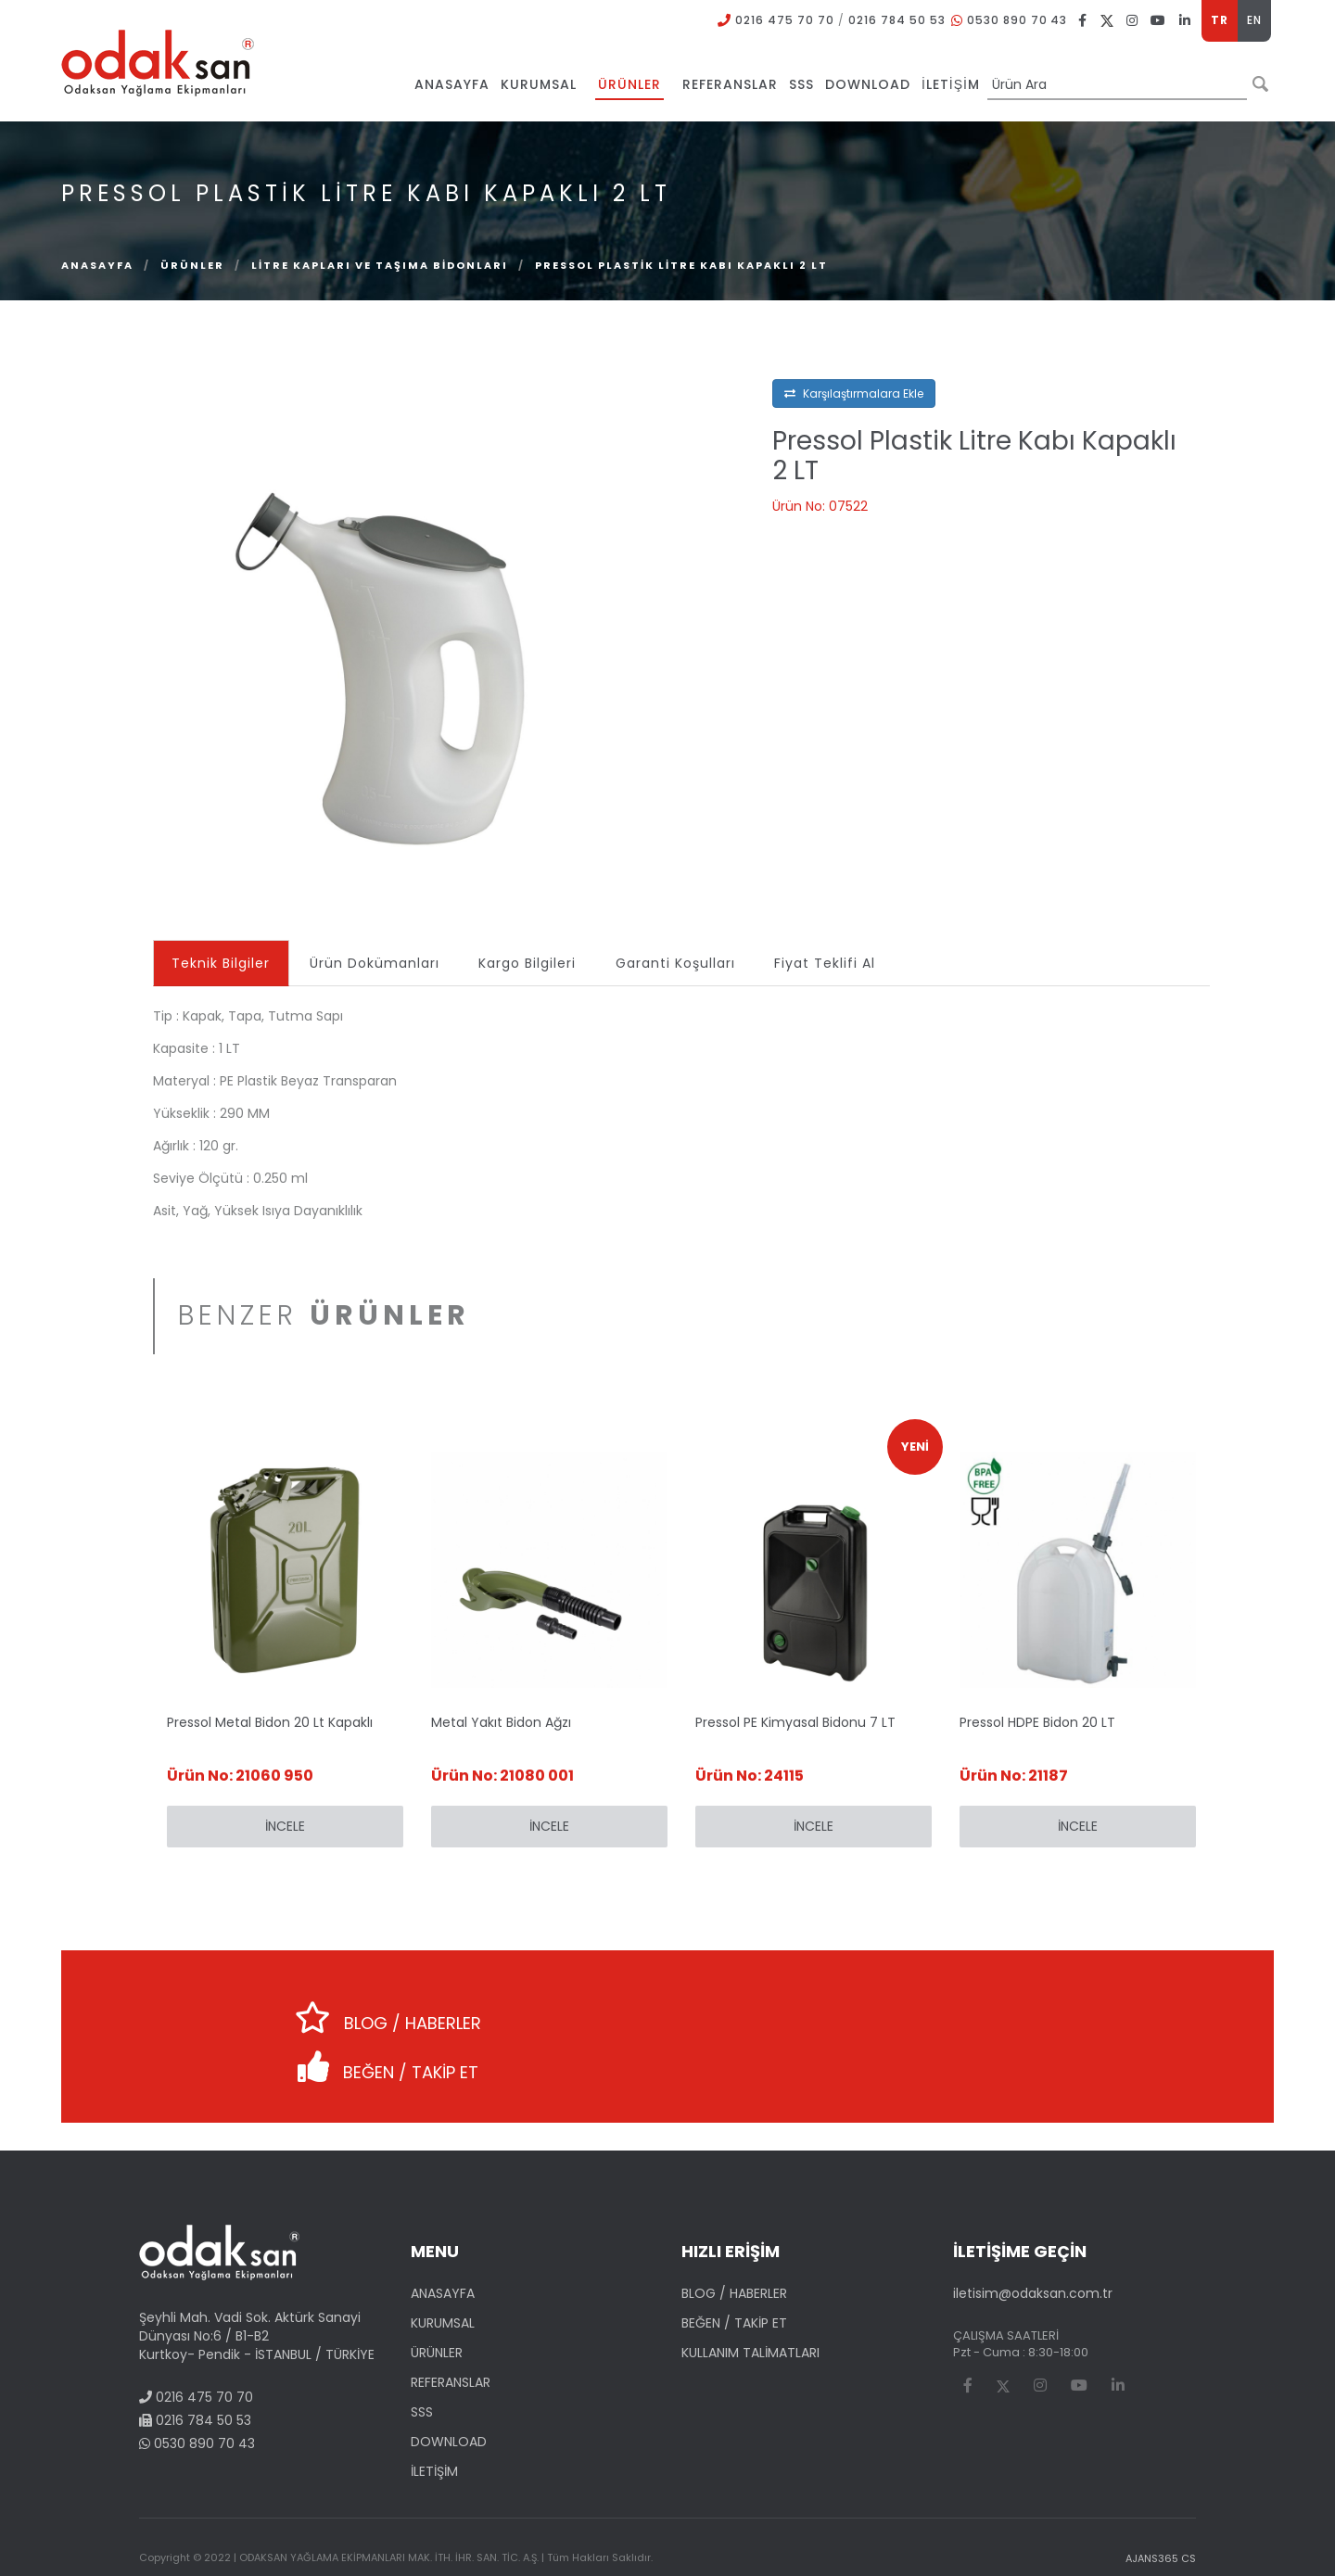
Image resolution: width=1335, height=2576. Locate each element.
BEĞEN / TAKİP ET (949, 2011)
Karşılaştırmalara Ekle (853, 393)
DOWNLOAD (449, 2392)
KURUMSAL (443, 2274)
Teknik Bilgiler (221, 963)
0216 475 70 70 (783, 20)
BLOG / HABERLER (366, 2011)
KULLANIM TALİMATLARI (750, 2303)
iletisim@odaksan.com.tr (1032, 2244)
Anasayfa (97, 265)
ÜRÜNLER (192, 265)
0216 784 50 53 (896, 20)
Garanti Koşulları (680, 963)
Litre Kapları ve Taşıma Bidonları (379, 265)
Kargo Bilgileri (530, 963)
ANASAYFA (443, 2244)
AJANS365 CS (1160, 2509)
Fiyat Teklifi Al (831, 963)
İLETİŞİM (434, 2422)
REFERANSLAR (450, 2333)
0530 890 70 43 (1016, 20)
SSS (422, 2363)
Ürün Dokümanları (376, 963)
